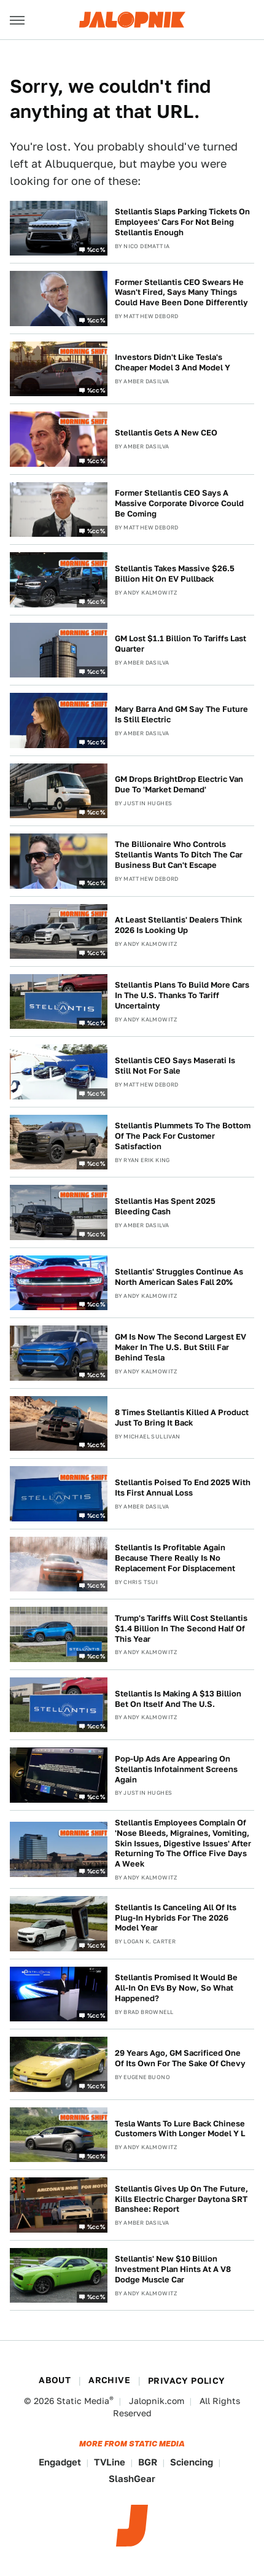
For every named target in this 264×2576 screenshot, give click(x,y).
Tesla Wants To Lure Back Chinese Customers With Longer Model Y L (180, 2129)
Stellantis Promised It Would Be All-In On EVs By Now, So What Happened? (176, 1988)
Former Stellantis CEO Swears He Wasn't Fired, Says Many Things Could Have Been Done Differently (181, 293)
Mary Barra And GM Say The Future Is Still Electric (181, 714)
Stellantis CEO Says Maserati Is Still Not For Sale (175, 1065)
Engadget (60, 2462)
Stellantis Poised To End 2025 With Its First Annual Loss (182, 1487)
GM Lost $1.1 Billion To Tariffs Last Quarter (180, 644)
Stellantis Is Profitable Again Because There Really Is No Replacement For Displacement (175, 1558)
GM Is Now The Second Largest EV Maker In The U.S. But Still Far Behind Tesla (180, 1347)
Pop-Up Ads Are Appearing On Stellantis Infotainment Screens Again (176, 1769)
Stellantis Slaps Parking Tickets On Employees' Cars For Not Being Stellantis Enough (182, 222)
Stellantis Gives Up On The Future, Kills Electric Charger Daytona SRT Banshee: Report (181, 2199)
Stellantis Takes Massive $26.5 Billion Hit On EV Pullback (175, 574)
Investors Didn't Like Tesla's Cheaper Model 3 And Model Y (172, 362)
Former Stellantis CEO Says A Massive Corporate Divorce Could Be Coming (179, 503)
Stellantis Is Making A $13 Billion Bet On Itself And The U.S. (178, 1699)
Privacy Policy (186, 2381)
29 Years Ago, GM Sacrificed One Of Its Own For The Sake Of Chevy (180, 2058)
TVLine (109, 2462)
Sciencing (191, 2462)
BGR (147, 2462)
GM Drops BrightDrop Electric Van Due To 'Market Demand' (179, 784)
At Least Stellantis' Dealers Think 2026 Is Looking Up (178, 925)
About (55, 2380)
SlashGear (132, 2478)
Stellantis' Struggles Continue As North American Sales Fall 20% (179, 1277)
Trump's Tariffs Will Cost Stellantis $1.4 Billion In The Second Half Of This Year (181, 1629)
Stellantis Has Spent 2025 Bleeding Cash (165, 1206)
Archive (109, 2380)
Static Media (82, 2401)
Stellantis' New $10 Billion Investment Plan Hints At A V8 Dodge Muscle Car (173, 2269)
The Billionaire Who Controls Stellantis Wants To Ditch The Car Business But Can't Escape (179, 855)
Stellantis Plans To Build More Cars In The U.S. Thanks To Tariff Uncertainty (182, 995)
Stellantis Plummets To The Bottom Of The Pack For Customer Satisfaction (182, 1136)
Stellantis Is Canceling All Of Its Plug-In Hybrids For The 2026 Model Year (175, 1918)
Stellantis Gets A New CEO (166, 432)
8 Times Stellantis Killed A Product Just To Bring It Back (182, 1417)
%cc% (96, 249)
